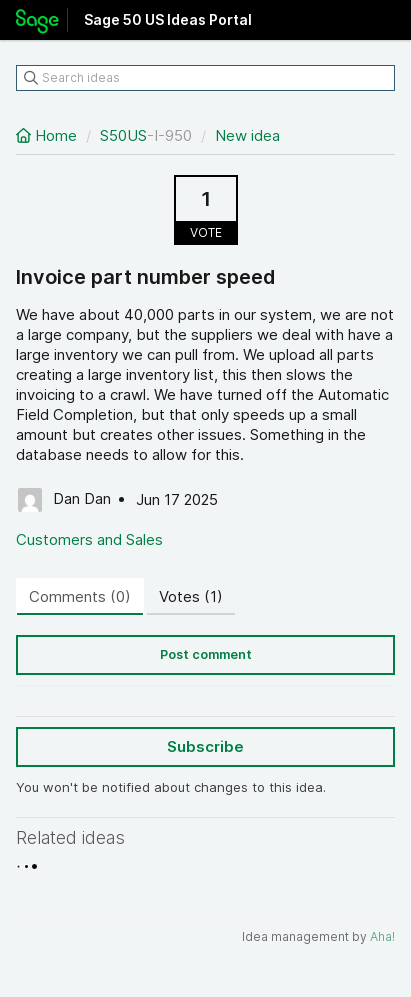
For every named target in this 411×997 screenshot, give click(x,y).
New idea (247, 135)
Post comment (206, 654)
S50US (123, 135)
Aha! (382, 936)
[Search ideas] (205, 78)
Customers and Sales (89, 539)
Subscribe (205, 746)
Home (48, 135)
